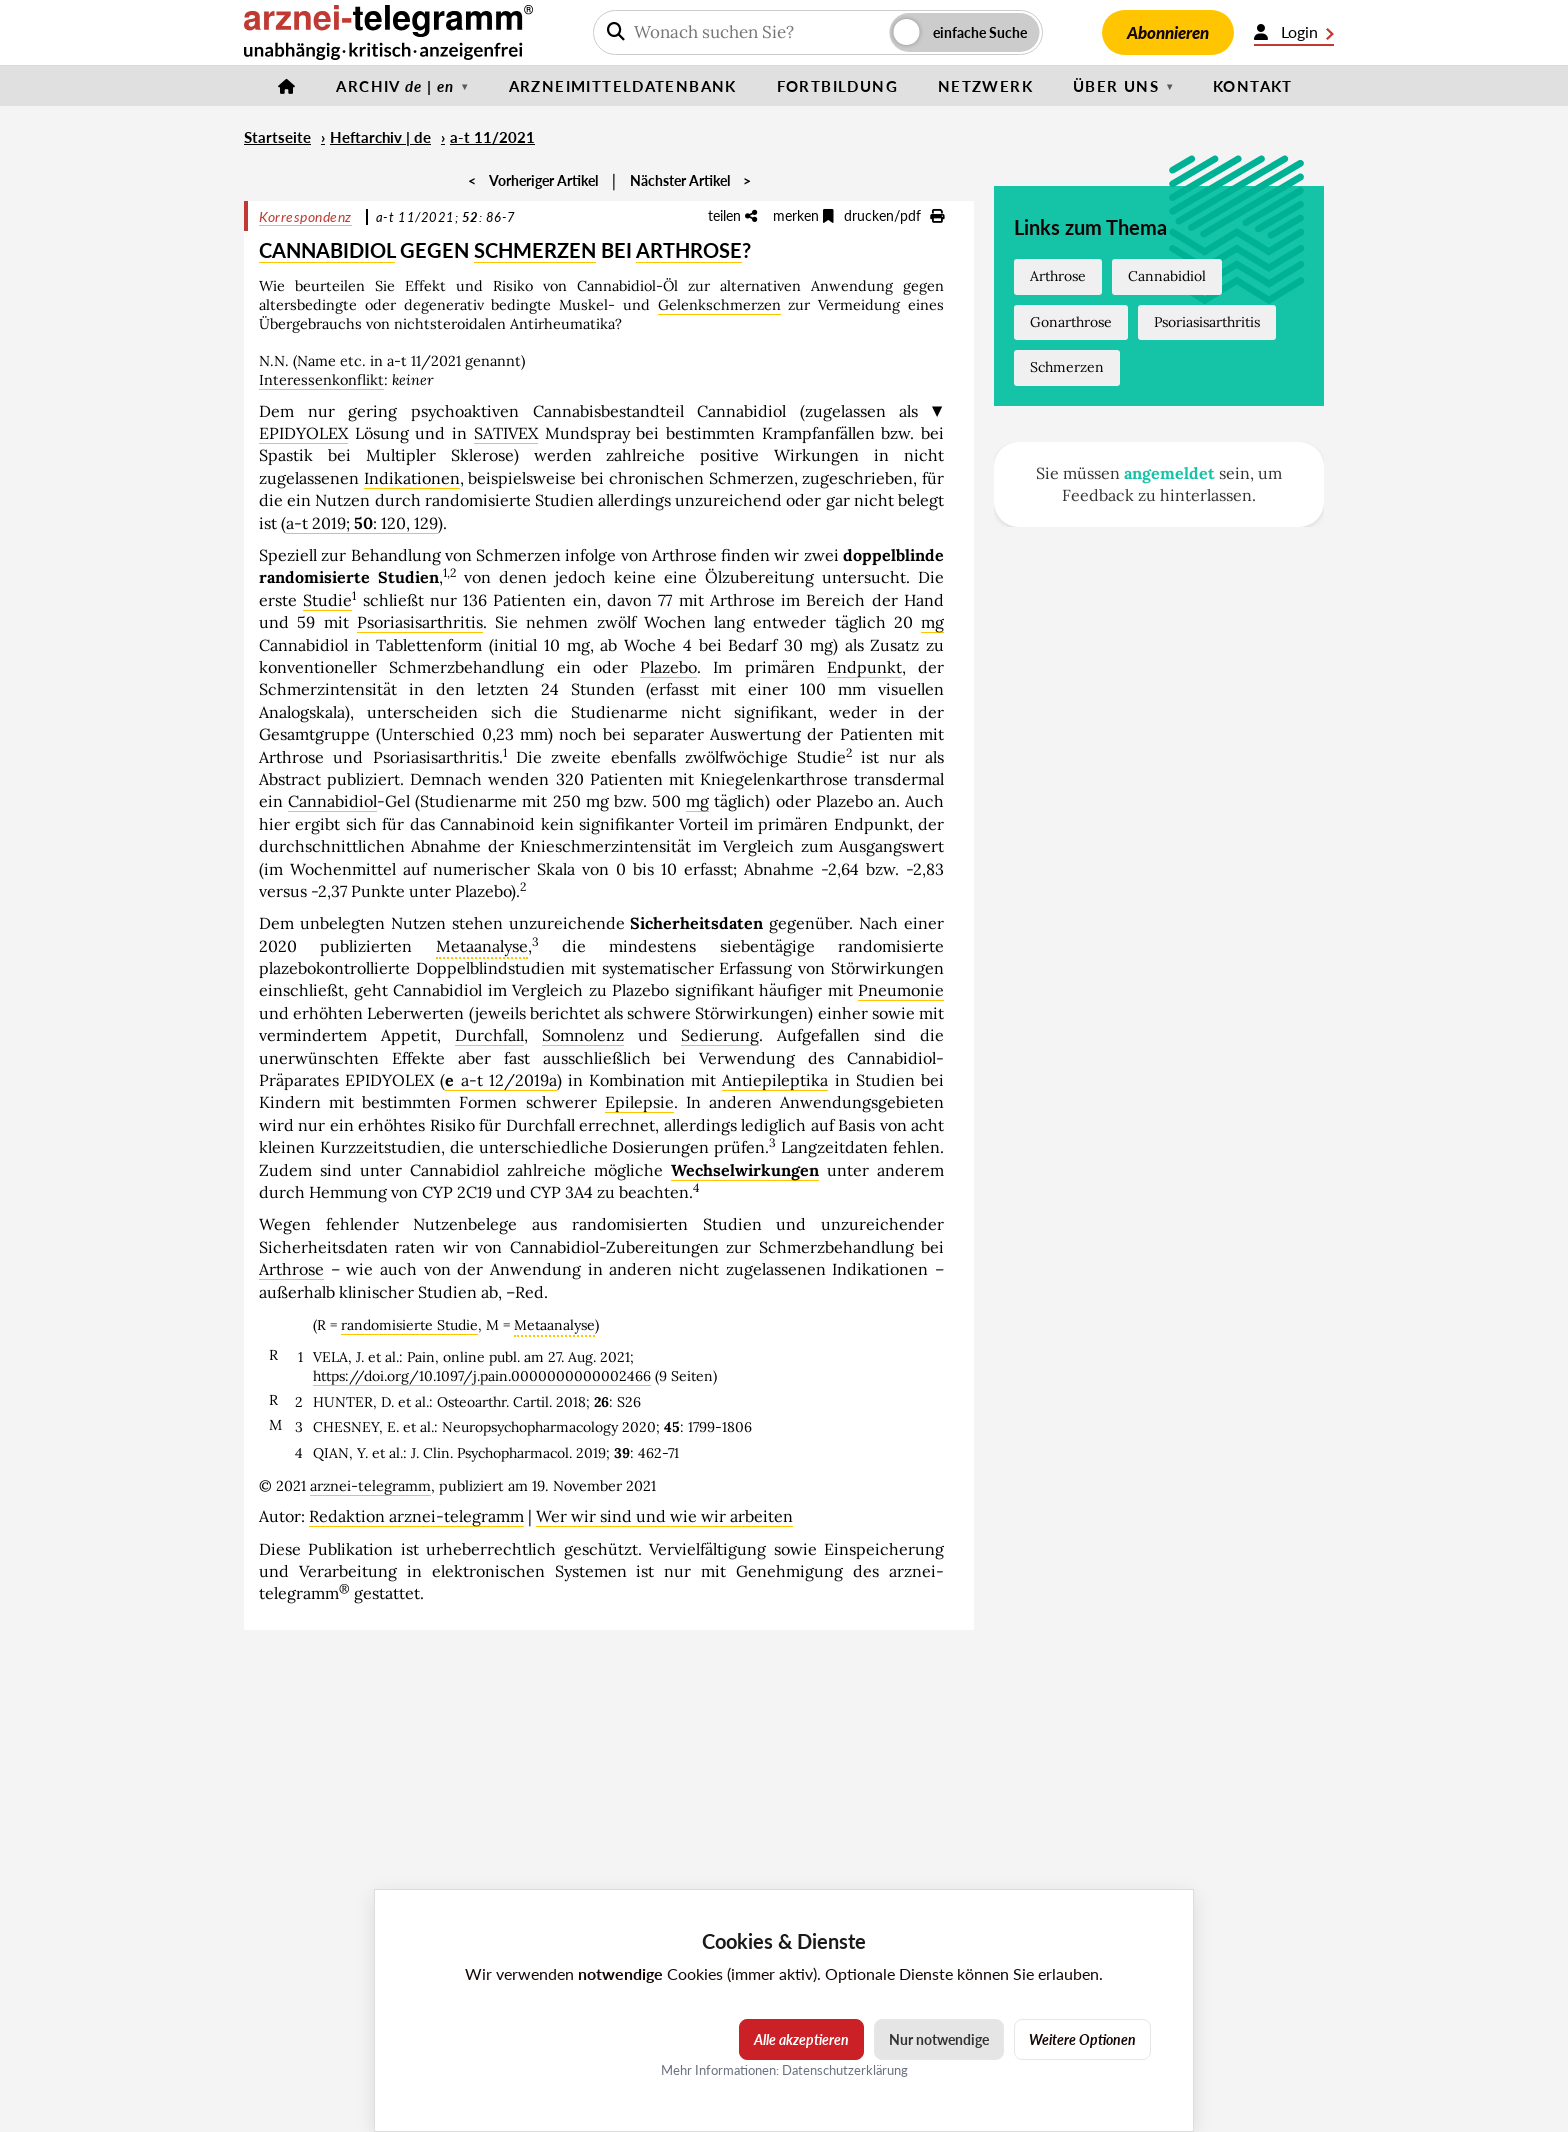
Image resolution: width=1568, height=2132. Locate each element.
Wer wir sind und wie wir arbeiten (664, 1516)
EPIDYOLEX (303, 433)
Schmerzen (1067, 367)
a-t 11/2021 (492, 137)
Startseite (277, 137)
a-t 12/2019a (500, 1080)
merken (803, 215)
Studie (327, 600)
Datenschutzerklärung (845, 2070)
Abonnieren (1168, 32)
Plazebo (668, 667)
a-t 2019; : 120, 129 (362, 523)
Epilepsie (639, 1102)
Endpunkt (864, 667)
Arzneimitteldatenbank (623, 86)
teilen (732, 215)
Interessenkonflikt (321, 380)
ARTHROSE (689, 250)
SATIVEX (506, 433)
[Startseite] (287, 86)
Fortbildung (837, 86)
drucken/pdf (894, 215)
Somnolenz (583, 1035)
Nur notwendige (939, 2039)
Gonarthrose (1071, 322)
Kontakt (1253, 86)
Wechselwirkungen (745, 1170)
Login (1294, 32)
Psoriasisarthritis (420, 622)
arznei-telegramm (370, 1486)
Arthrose (291, 1269)
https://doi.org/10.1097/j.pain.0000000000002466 (482, 1376)
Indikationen (412, 478)
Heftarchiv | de (380, 137)
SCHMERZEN (535, 250)
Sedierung (720, 1035)
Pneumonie (901, 990)
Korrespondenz (305, 216)
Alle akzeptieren (801, 2039)
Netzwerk (985, 86)
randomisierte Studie (409, 1325)
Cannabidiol (332, 801)
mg (932, 622)
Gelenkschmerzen (719, 305)
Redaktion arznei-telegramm (416, 1516)
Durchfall (489, 1035)
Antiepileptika (775, 1080)
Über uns (1116, 86)
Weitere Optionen (1082, 2039)
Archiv (395, 86)
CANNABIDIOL (327, 250)
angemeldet (1169, 473)
